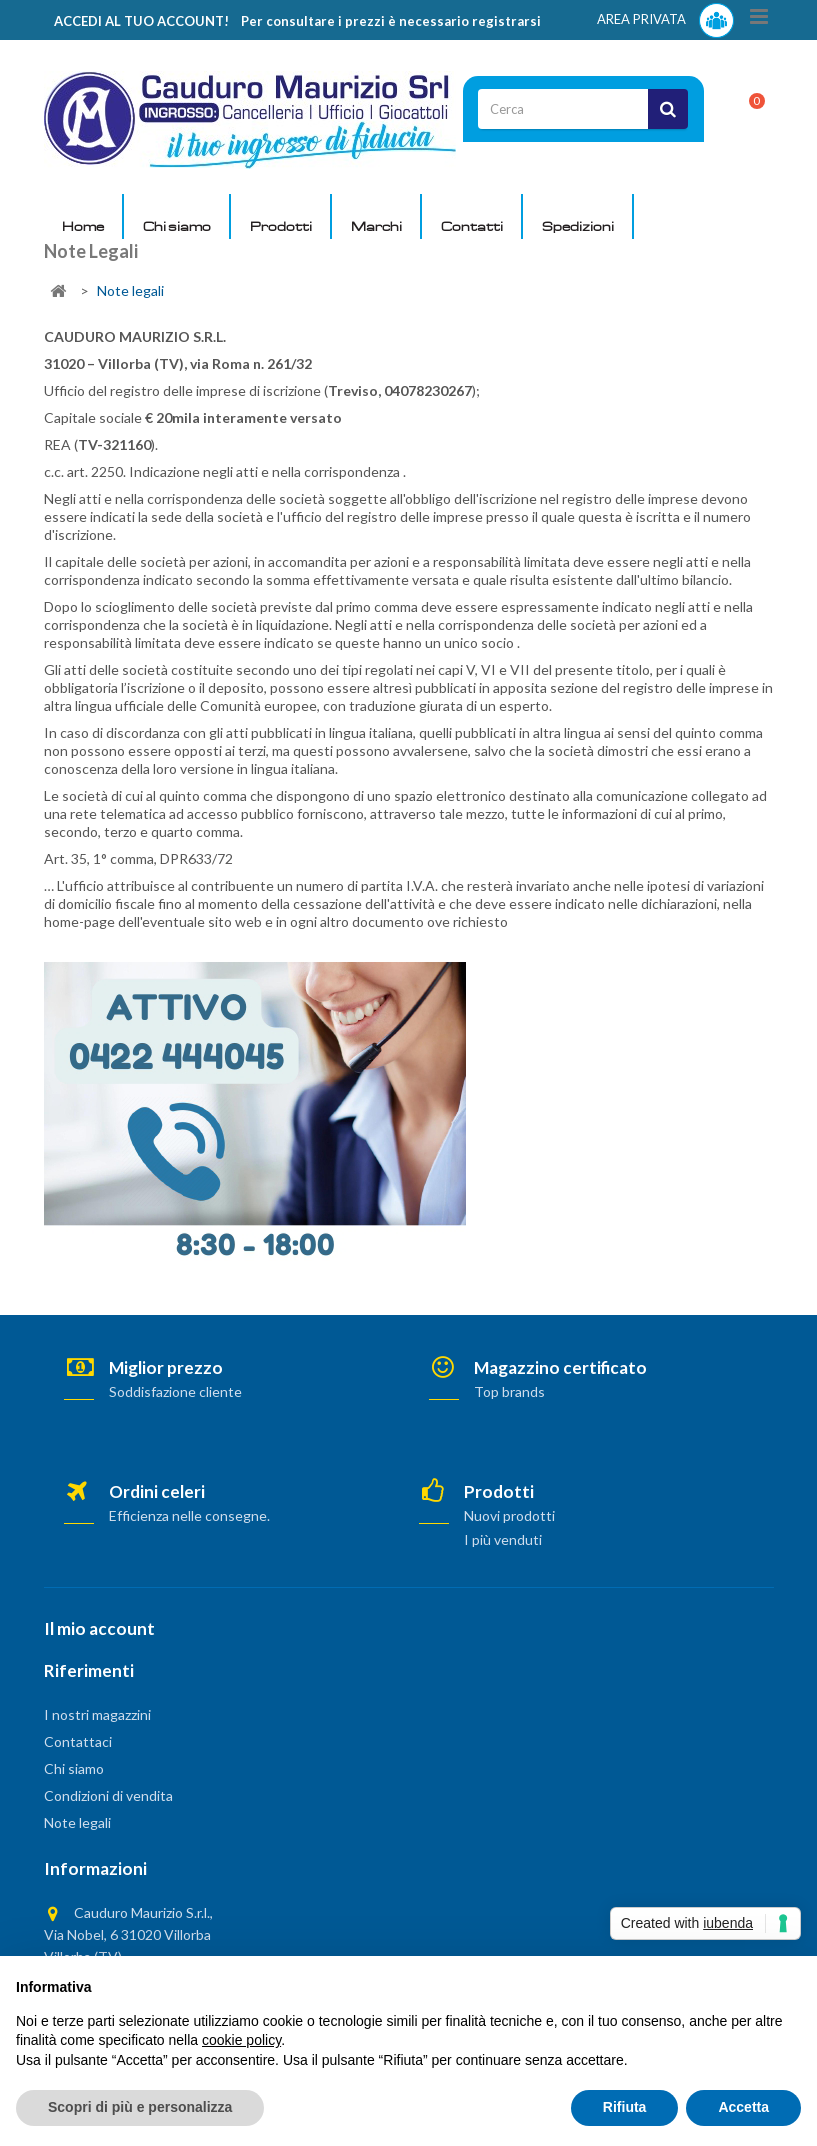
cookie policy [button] (241, 2040)
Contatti (472, 226)
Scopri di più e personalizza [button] (140, 2107)
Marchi (376, 226)
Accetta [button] (743, 2107)
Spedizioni (578, 226)
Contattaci (78, 1741)
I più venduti (503, 1539)
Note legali (77, 1822)
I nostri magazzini (97, 1714)
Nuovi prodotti (509, 1515)
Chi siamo (177, 226)
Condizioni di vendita (108, 1795)
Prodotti (281, 226)
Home (83, 226)
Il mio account (99, 1628)
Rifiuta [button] (625, 2107)
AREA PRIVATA (665, 20)
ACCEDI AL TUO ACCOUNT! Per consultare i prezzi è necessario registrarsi (297, 21)
